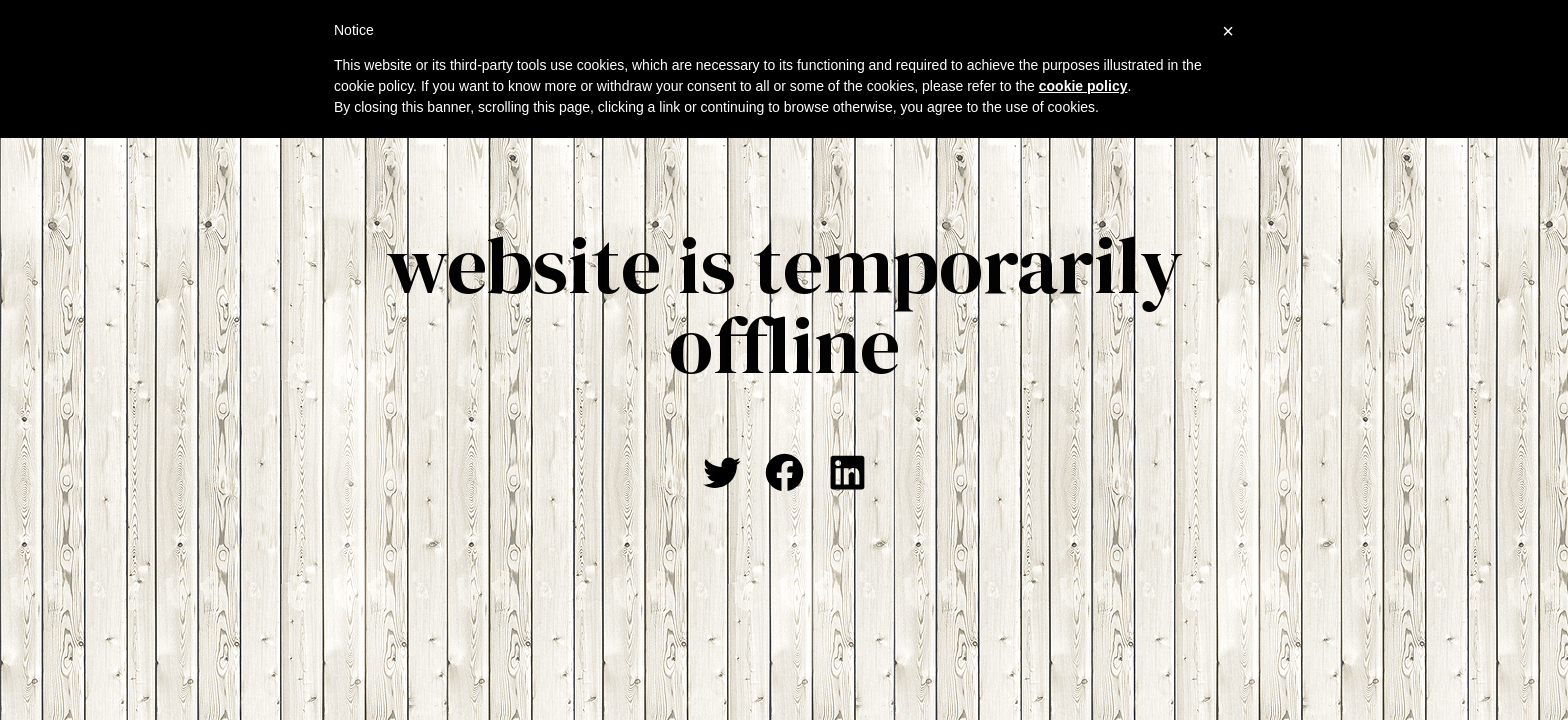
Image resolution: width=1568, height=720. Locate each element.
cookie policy (1083, 86)
